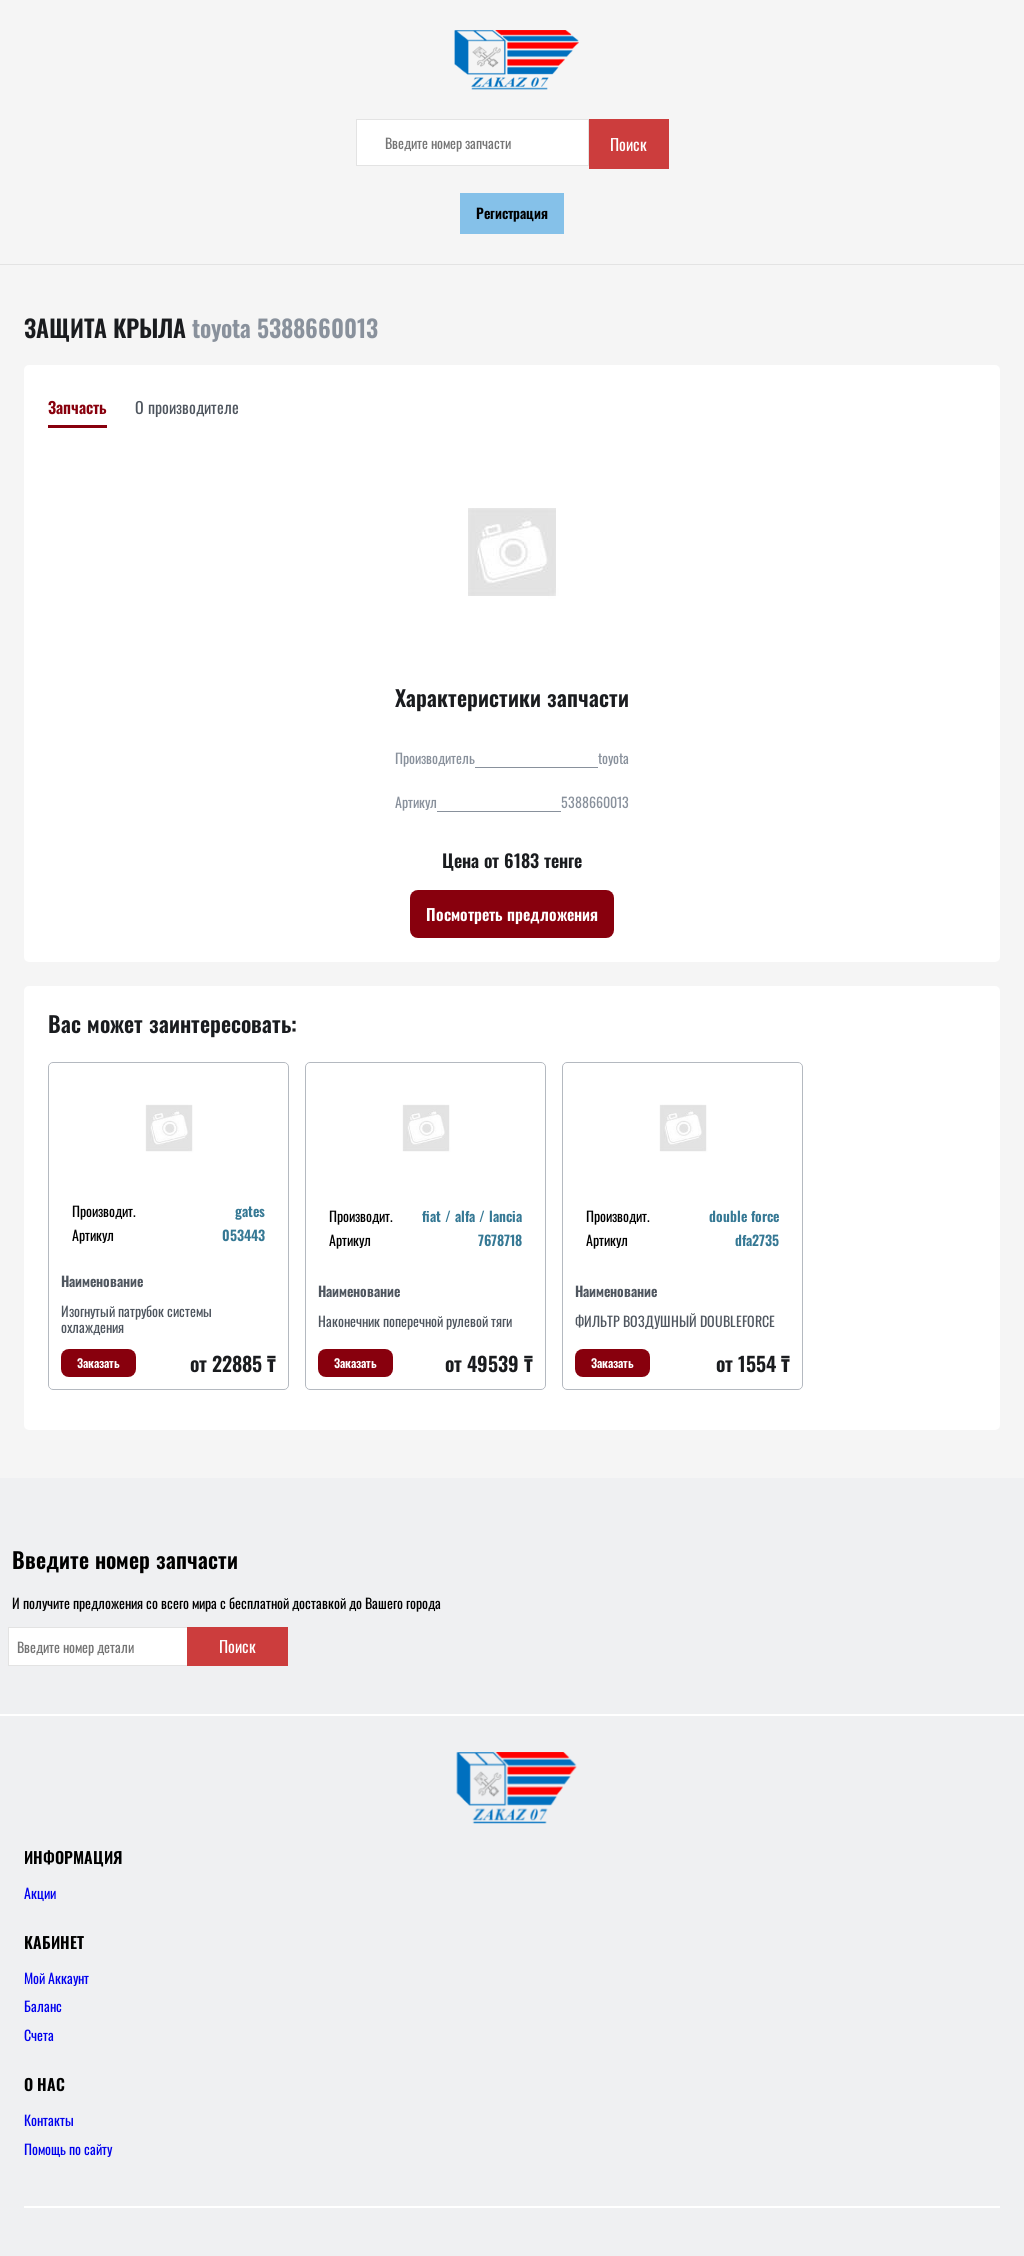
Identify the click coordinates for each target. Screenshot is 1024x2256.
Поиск (628, 144)
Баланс (43, 2005)
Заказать (98, 1362)
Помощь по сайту (68, 2148)
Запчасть (77, 407)
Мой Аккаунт (56, 1977)
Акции (40, 1892)
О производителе (187, 407)
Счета (39, 2034)
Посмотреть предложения (512, 914)
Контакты (49, 2119)
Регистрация (512, 212)
